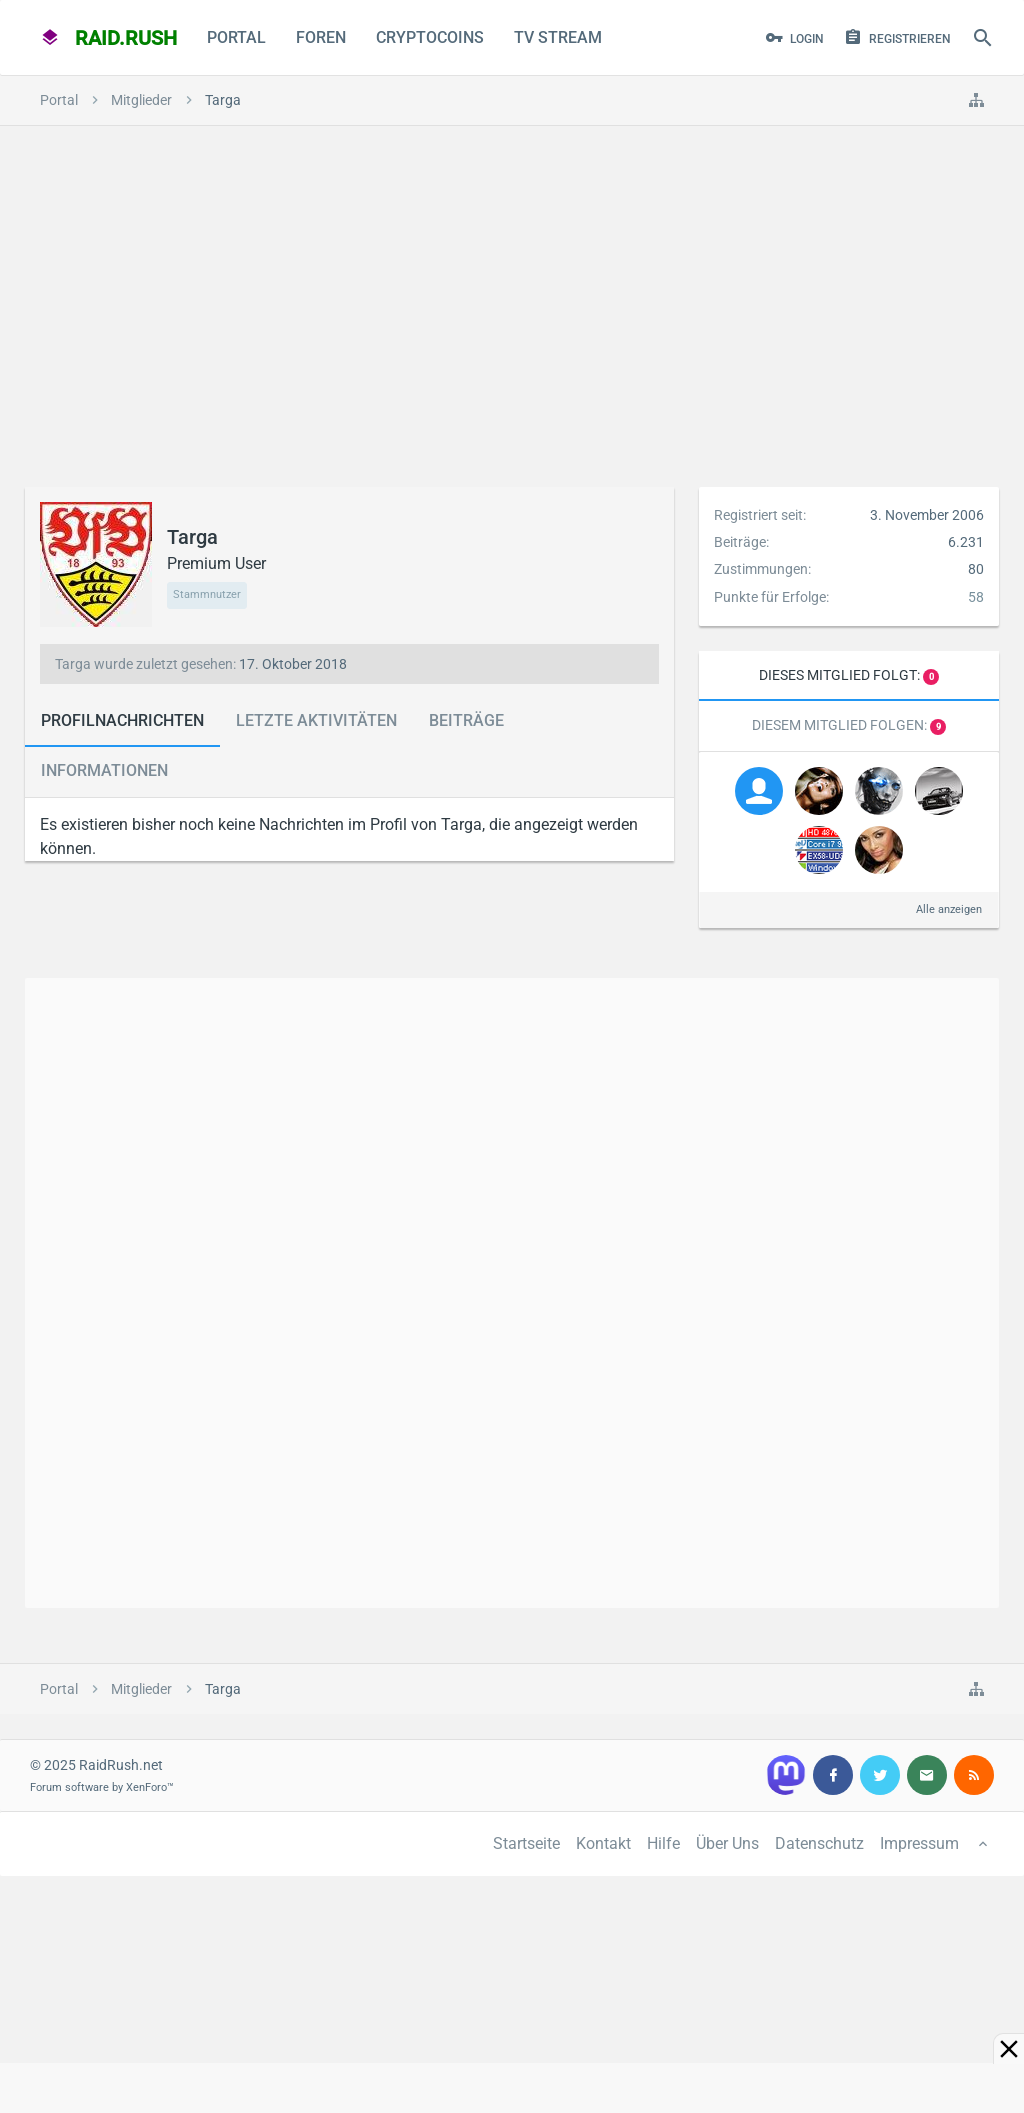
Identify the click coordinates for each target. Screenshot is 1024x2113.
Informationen (104, 770)
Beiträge (466, 720)
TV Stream (558, 37)
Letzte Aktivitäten (316, 720)
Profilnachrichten (122, 720)
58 (976, 597)
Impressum (919, 1843)
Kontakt (603, 1843)
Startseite (526, 1843)
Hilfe (663, 1843)
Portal (236, 37)
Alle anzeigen (949, 909)
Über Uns (727, 1843)
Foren (321, 37)
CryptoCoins (430, 37)
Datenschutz (819, 1843)
